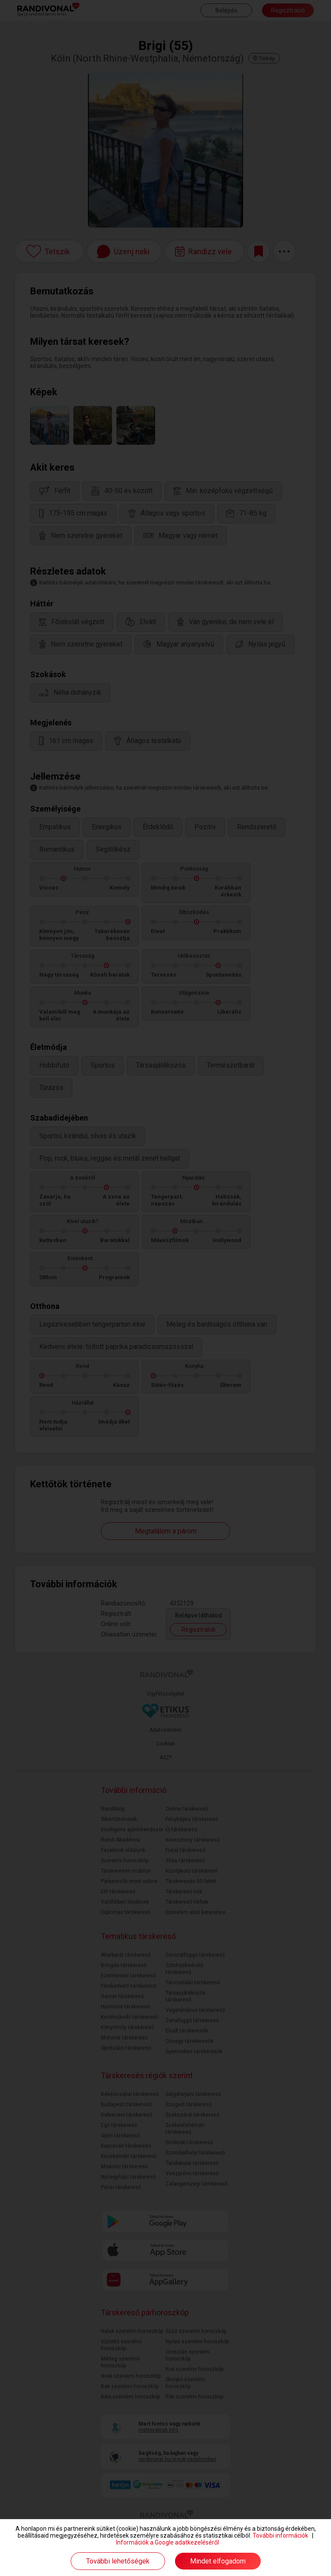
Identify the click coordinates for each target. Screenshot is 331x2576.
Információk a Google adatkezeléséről (167, 2542)
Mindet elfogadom (218, 2561)
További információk (280, 2535)
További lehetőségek (118, 2561)
